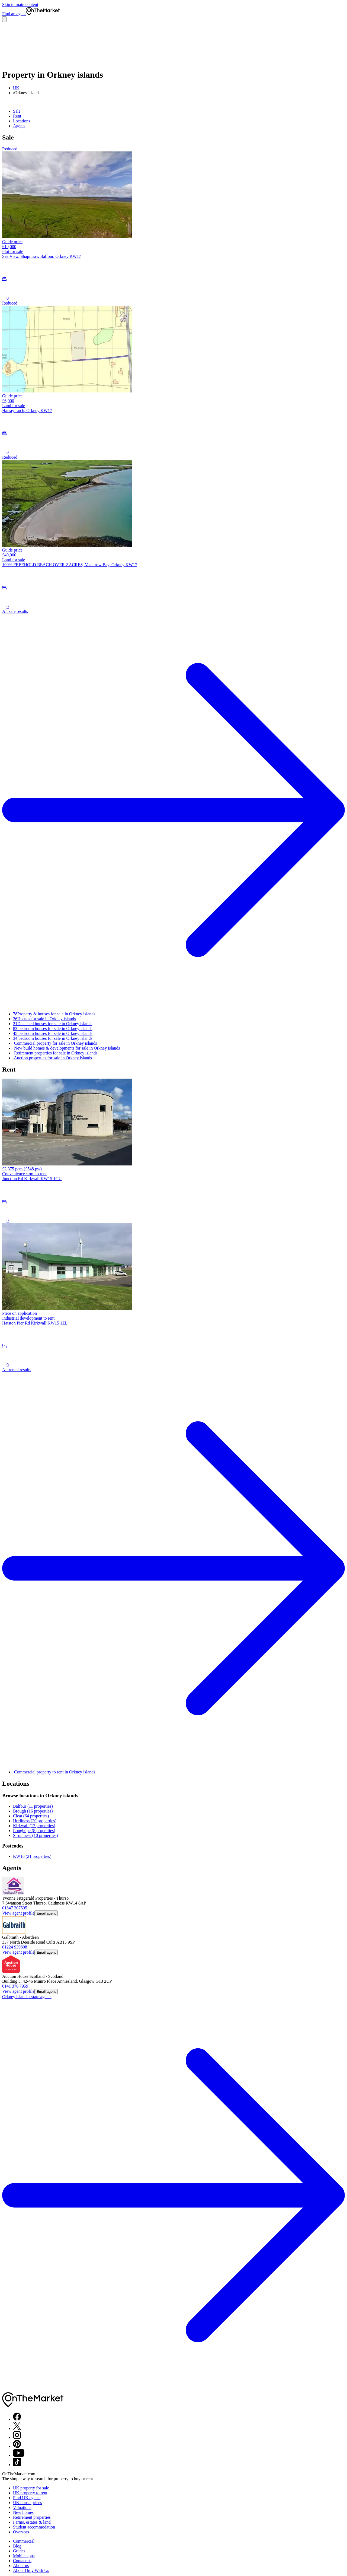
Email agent (46, 1913)
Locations (21, 121)
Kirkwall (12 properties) (34, 1825)
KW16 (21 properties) (32, 1856)
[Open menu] (4, 19)
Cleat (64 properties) (31, 1816)
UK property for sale (31, 2488)
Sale (17, 111)
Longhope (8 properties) (34, 1830)
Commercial (23, 2541)
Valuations (22, 2507)
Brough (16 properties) (33, 1811)
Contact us (22, 2560)
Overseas (21, 2532)
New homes (23, 2512)
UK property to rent (30, 2493)
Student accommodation (34, 2527)
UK (16, 87)
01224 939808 (14, 1947)
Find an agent (14, 13)
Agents (19, 125)
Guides (19, 2551)
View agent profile (18, 1913)
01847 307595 (14, 1908)
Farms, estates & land (32, 2522)
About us (21, 2565)
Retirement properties (32, 2517)
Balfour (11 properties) (33, 1806)
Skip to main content (20, 4)
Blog (17, 2546)
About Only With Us (31, 2570)
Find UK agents (26, 2497)
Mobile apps (24, 2555)
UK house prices (27, 2502)
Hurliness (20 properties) (34, 1820)
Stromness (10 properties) (35, 1835)
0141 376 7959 (15, 1986)
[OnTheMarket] (43, 13)
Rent (17, 116)
